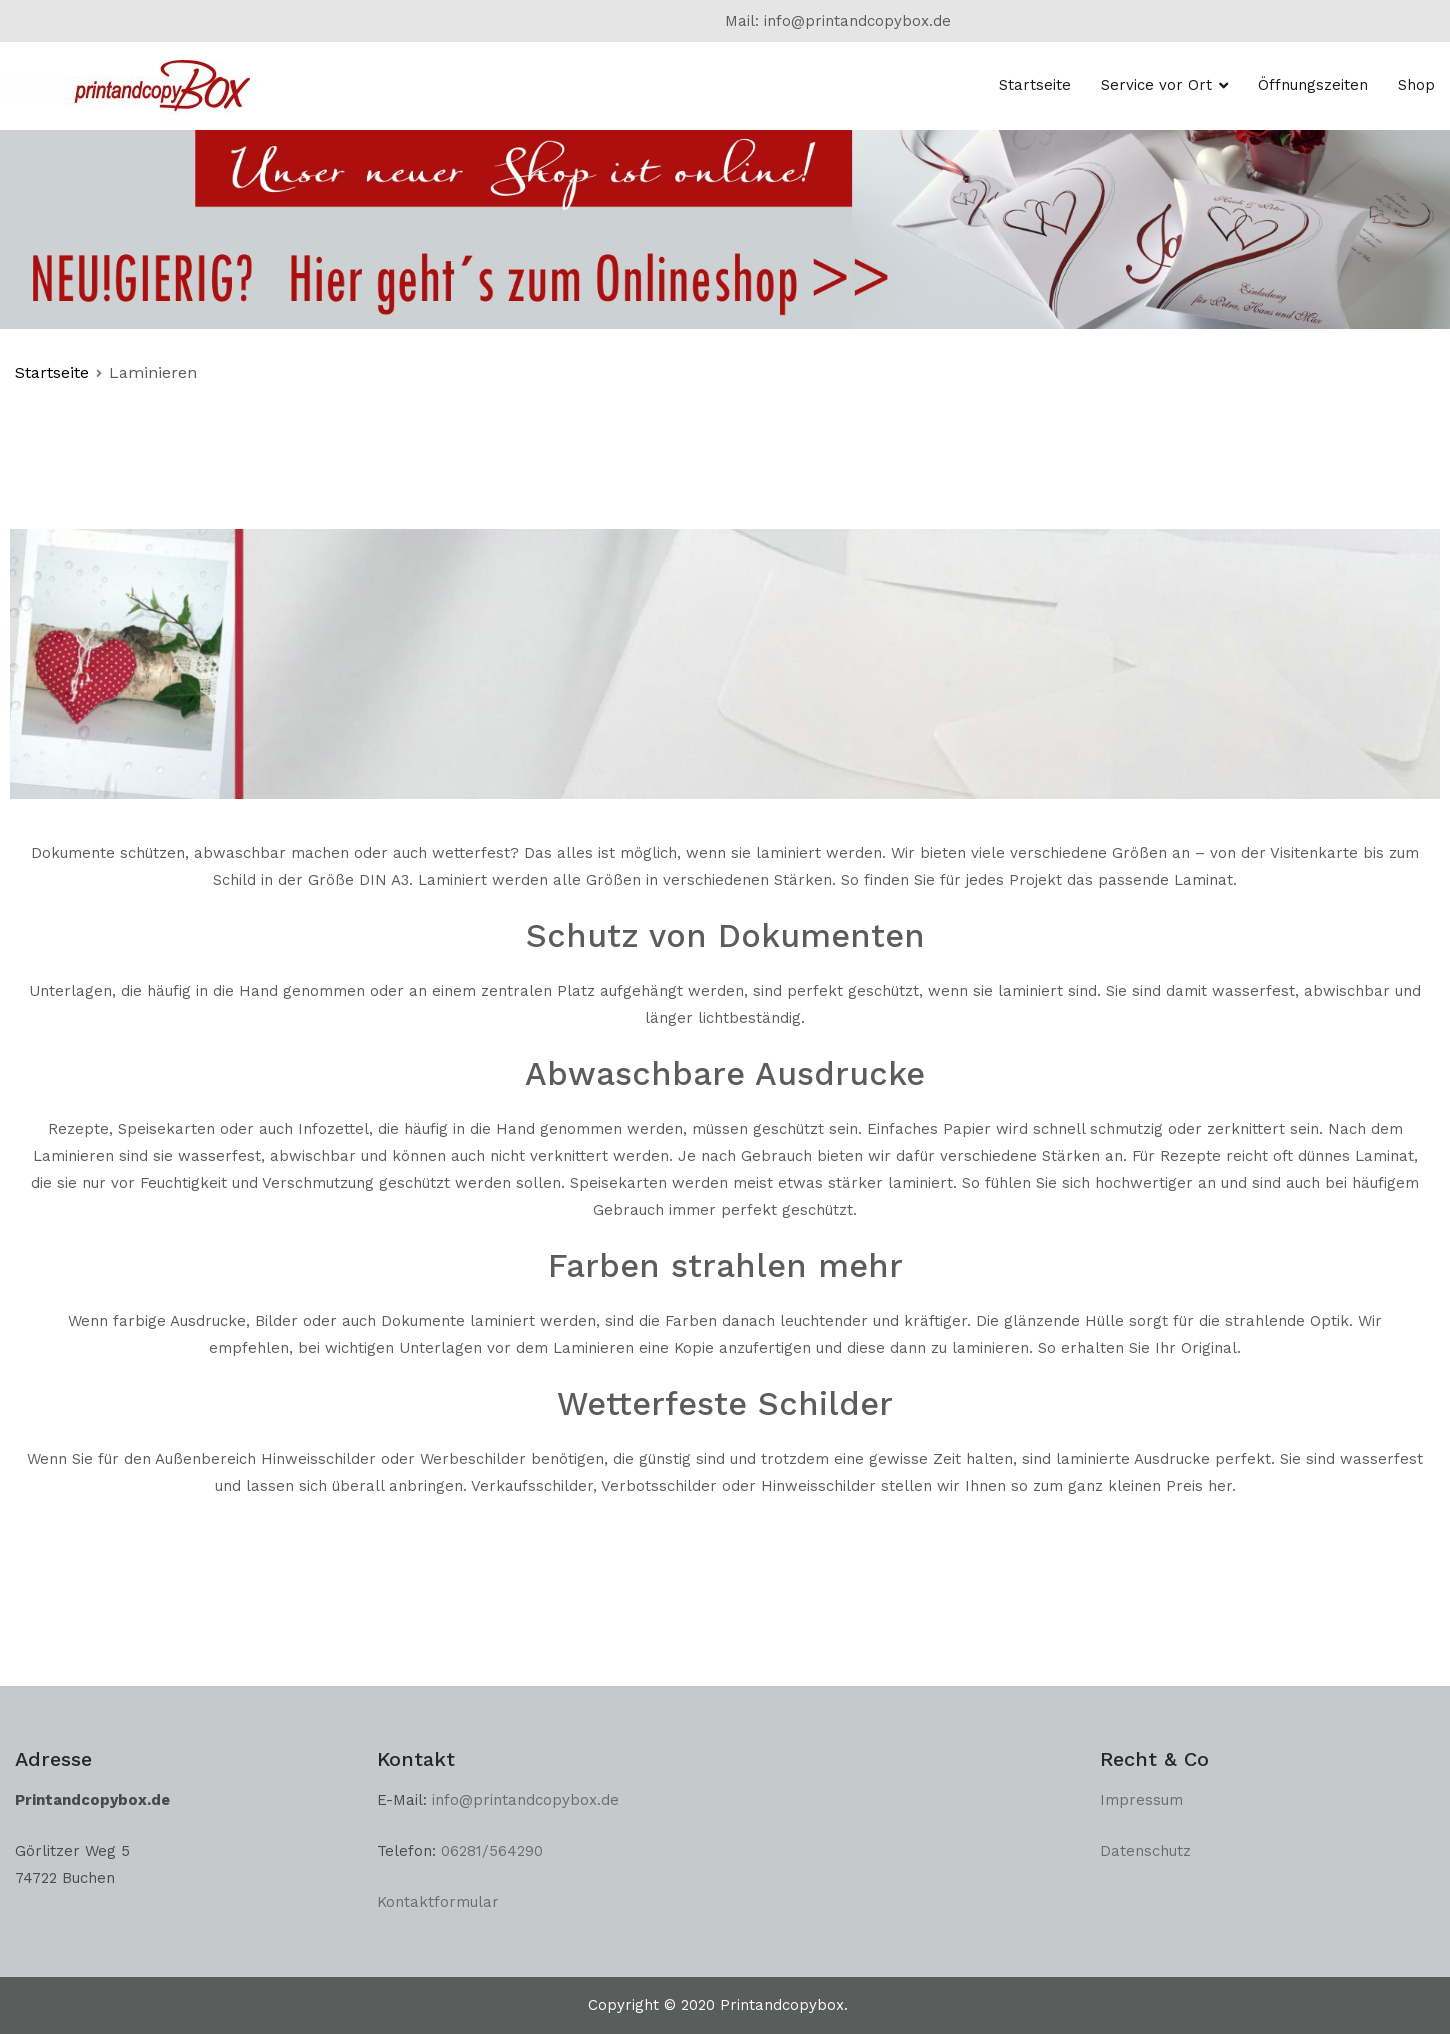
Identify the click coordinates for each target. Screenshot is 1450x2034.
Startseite (1035, 85)
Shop (1416, 85)
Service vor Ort (1156, 85)
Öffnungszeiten (1313, 85)
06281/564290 (492, 1851)
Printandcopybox (782, 2005)
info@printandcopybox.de (528, 1800)
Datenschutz (1145, 1851)
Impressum (1141, 1800)
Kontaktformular (438, 1902)
